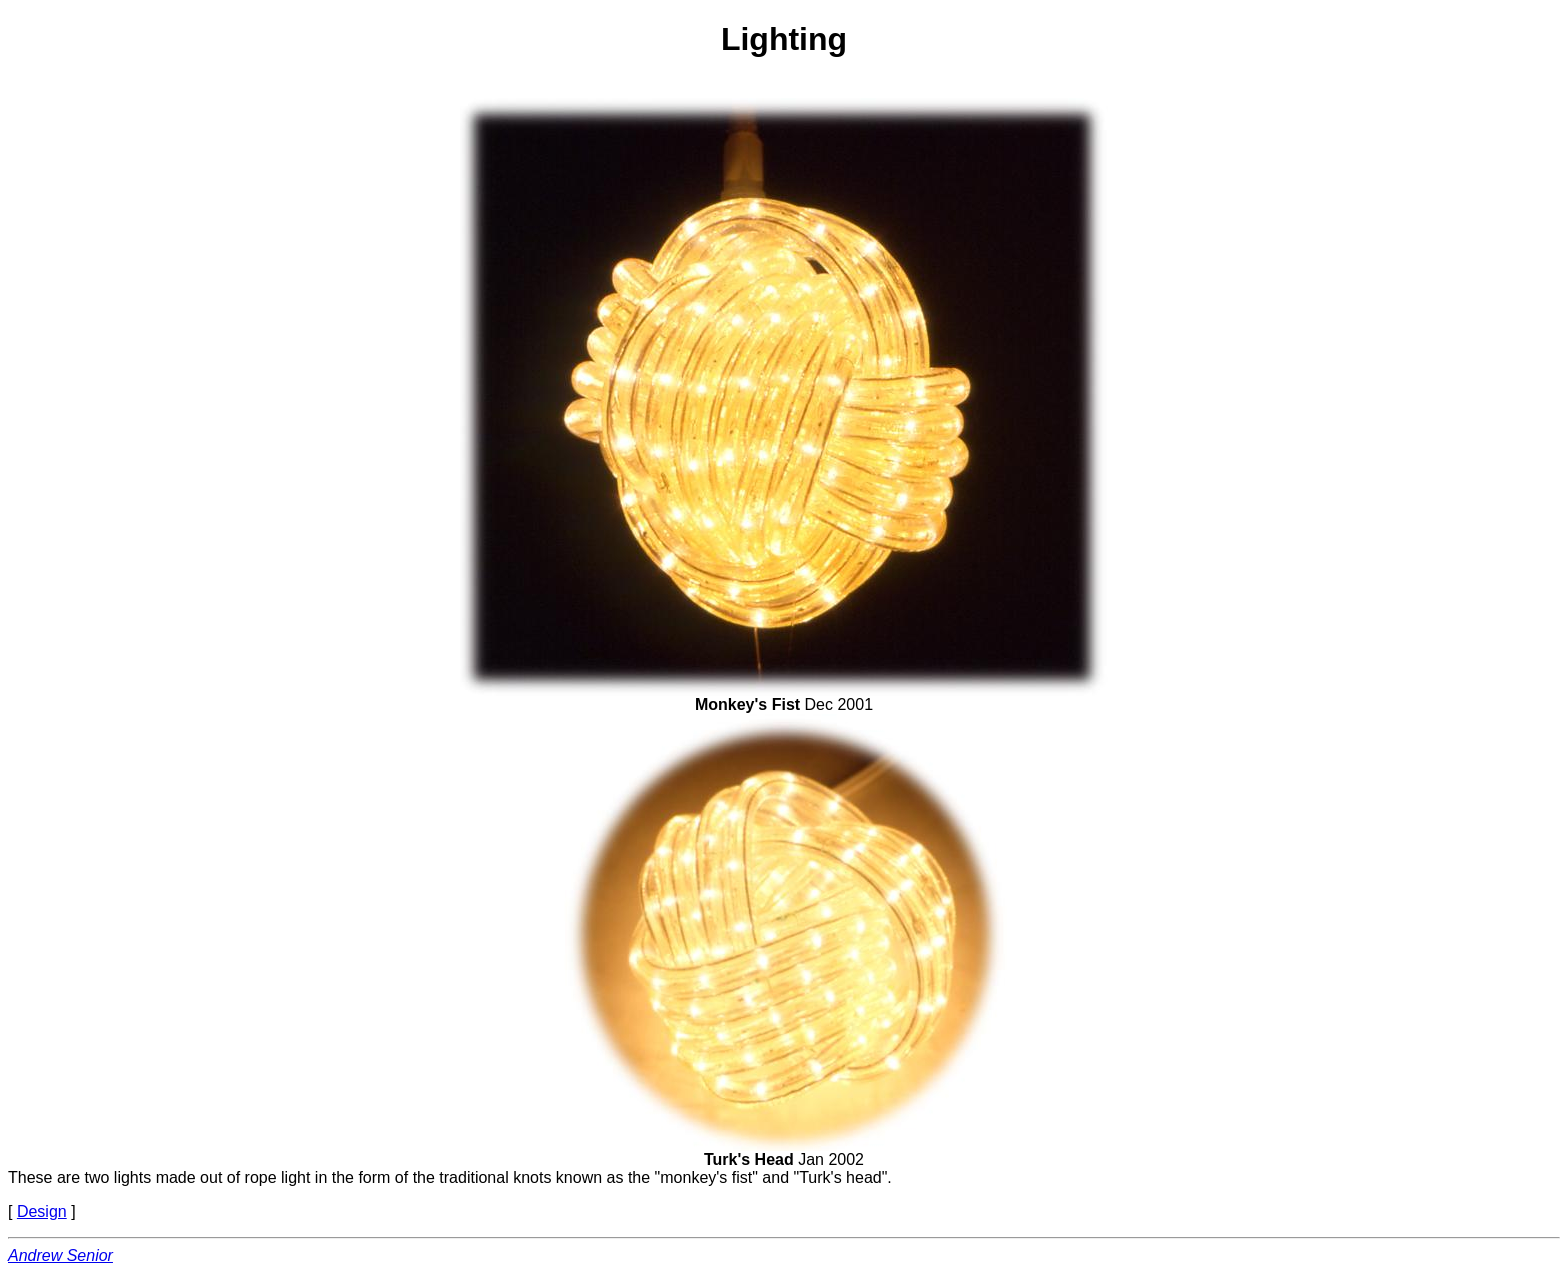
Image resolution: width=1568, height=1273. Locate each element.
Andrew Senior (60, 1255)
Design (42, 1211)
